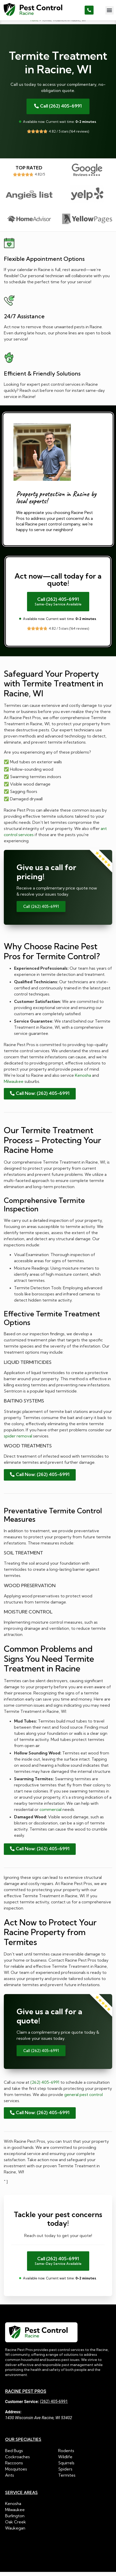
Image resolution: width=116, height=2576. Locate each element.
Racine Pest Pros (25, 2395)
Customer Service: (22, 2406)
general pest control (83, 2098)
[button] (109, 10)
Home (34, 24)
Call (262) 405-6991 (41, 910)
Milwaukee (13, 1085)
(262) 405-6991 (44, 2086)
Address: (13, 2416)
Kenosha (83, 1079)
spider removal (18, 1440)
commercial (50, 1813)
